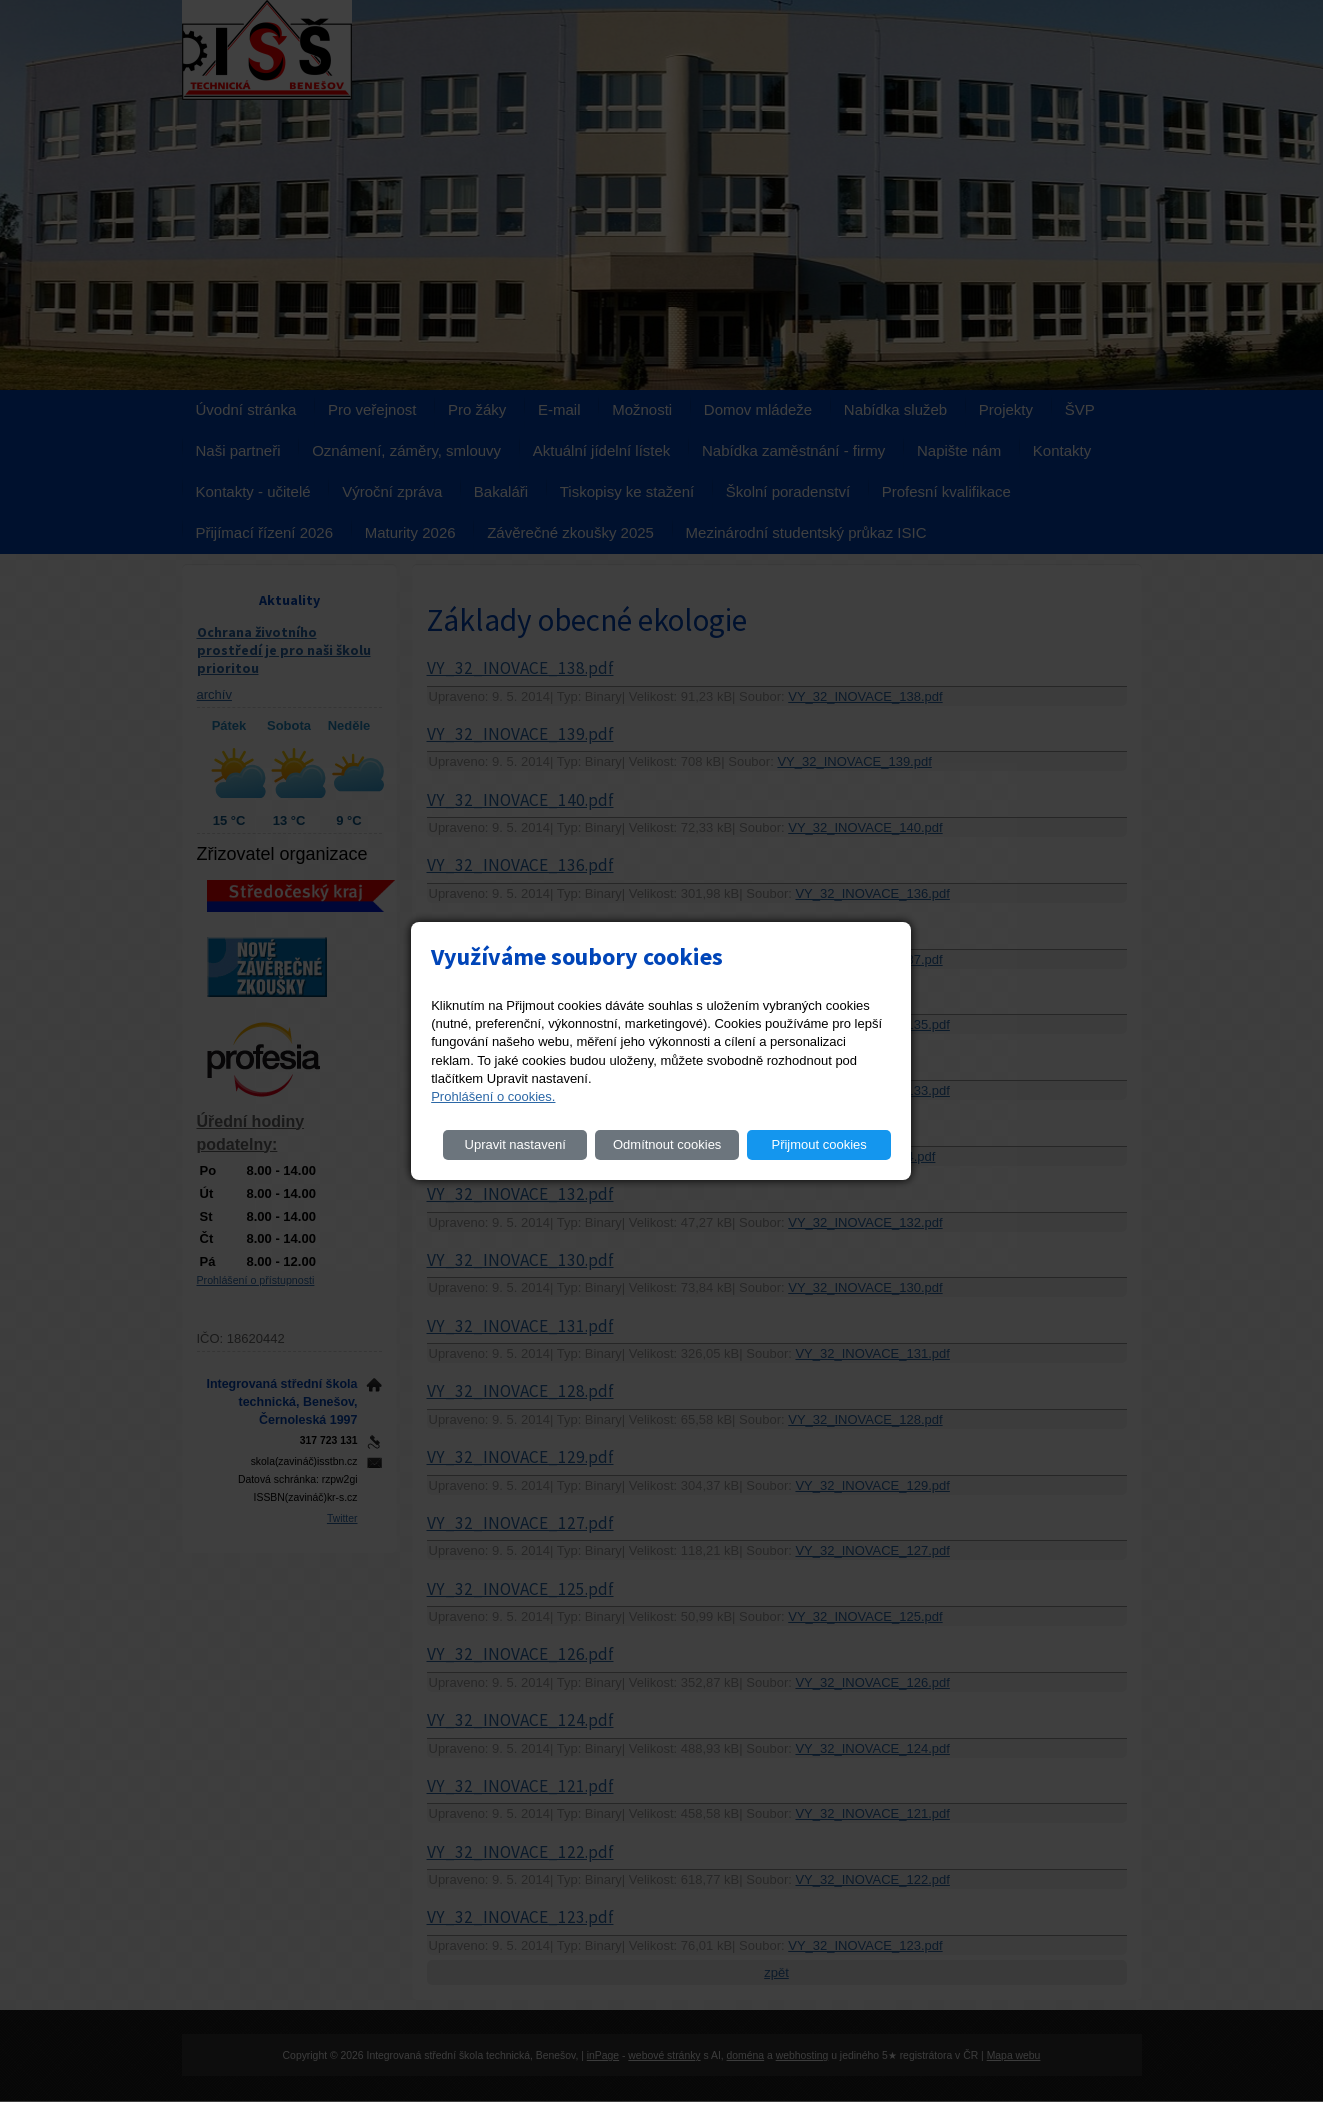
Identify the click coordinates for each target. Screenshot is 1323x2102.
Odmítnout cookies (667, 1144)
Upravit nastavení (515, 1144)
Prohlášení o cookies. (493, 1096)
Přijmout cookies (818, 1144)
